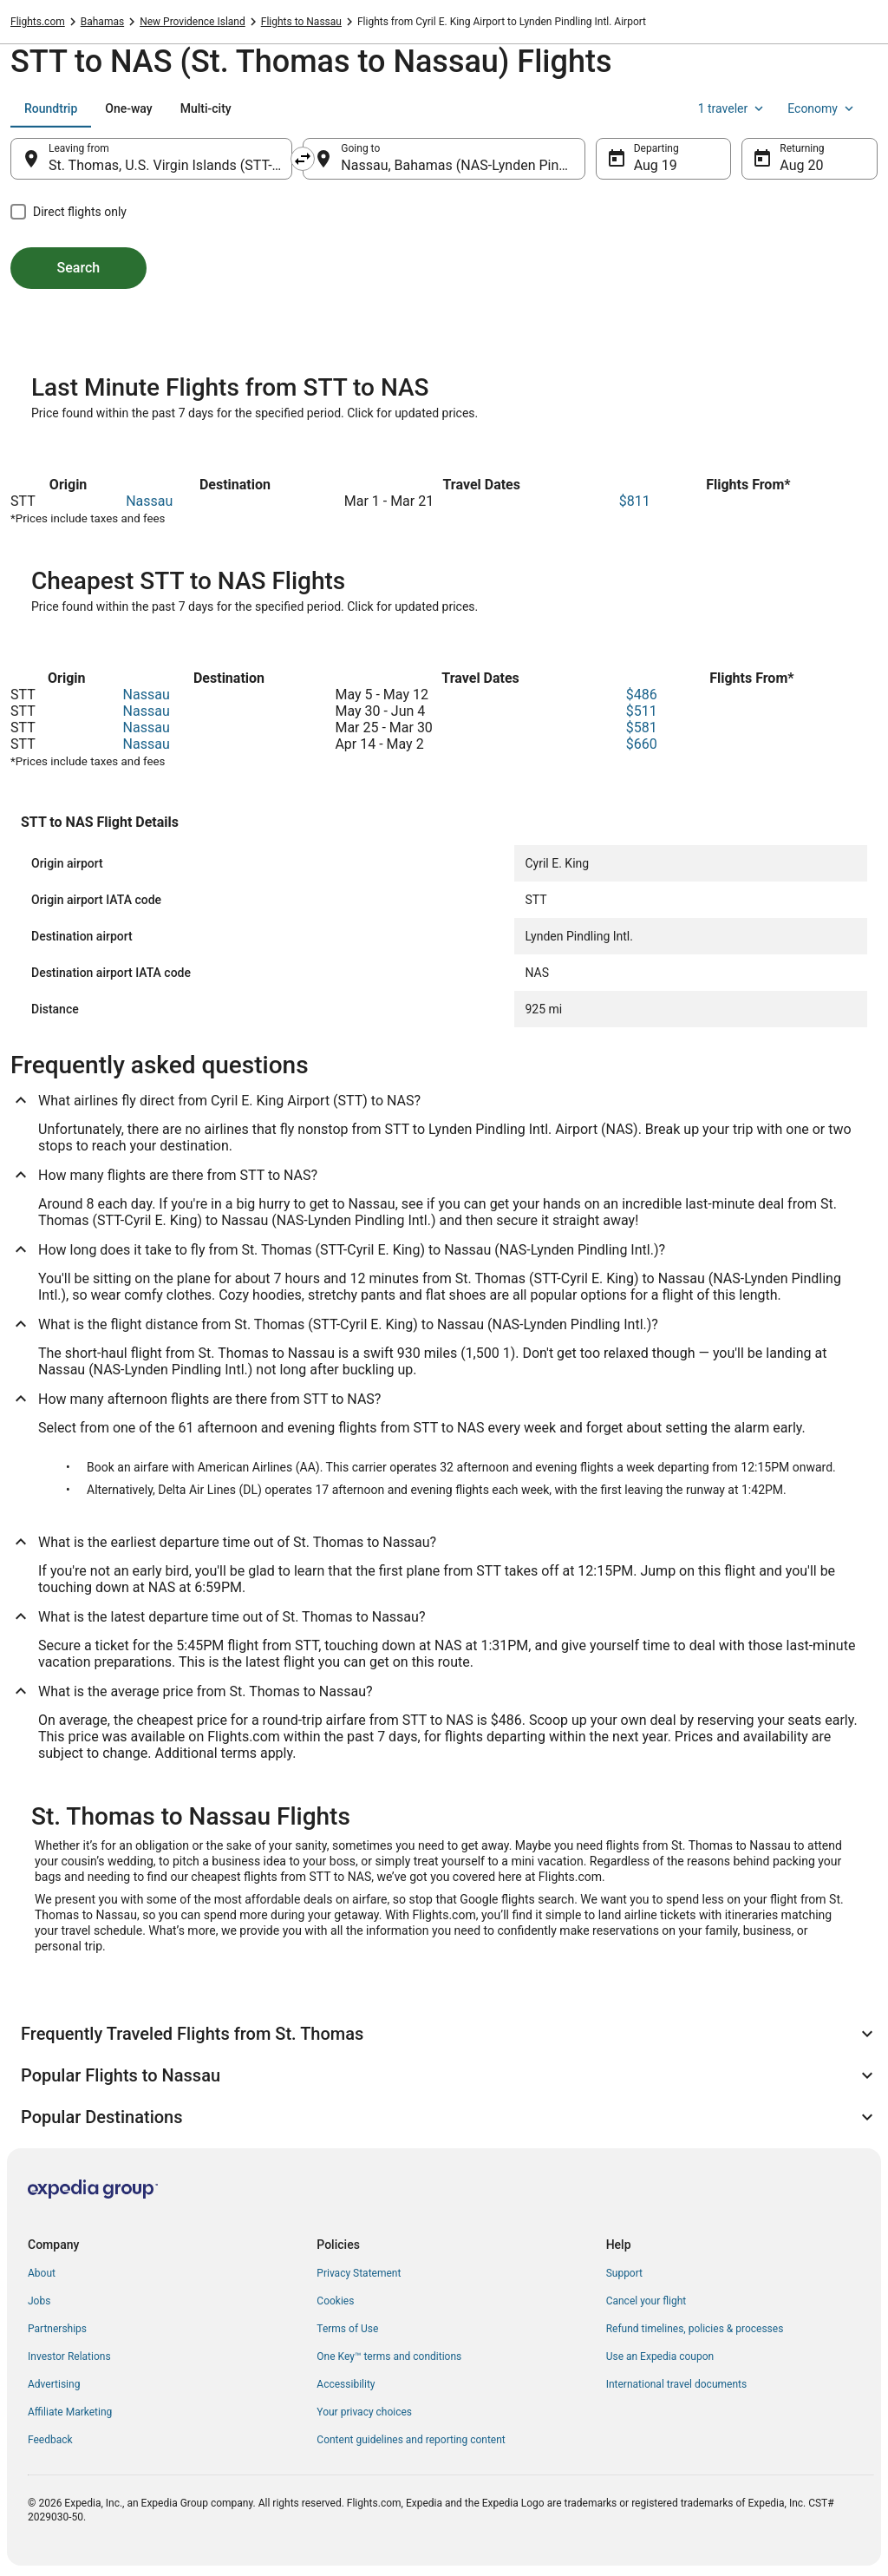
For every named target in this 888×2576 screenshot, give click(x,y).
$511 (641, 711)
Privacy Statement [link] (359, 2273)
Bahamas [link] (102, 22)
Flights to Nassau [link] (301, 22)
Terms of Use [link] (347, 2329)
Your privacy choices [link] (364, 2412)
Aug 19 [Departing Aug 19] (655, 165)
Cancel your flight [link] (646, 2301)
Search (79, 267)
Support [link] (624, 2273)
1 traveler (732, 108)
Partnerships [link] (57, 2329)
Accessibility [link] (346, 2384)
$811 (634, 501)
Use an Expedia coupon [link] (660, 2356)
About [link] (42, 2273)
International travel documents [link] (676, 2384)
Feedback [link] (50, 2440)
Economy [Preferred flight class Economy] (822, 108)
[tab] (50, 108)
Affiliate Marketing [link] (70, 2412)
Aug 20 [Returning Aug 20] (801, 165)
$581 (641, 727)
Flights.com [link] (37, 22)
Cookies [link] (335, 2301)
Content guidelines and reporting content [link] (411, 2440)
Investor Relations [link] (69, 2356)
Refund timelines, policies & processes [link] (695, 2329)
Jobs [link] (39, 2301)
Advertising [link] (54, 2384)
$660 (641, 744)
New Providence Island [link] (192, 22)
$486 (641, 694)
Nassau (149, 501)
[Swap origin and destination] (303, 159)
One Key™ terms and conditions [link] (389, 2356)
